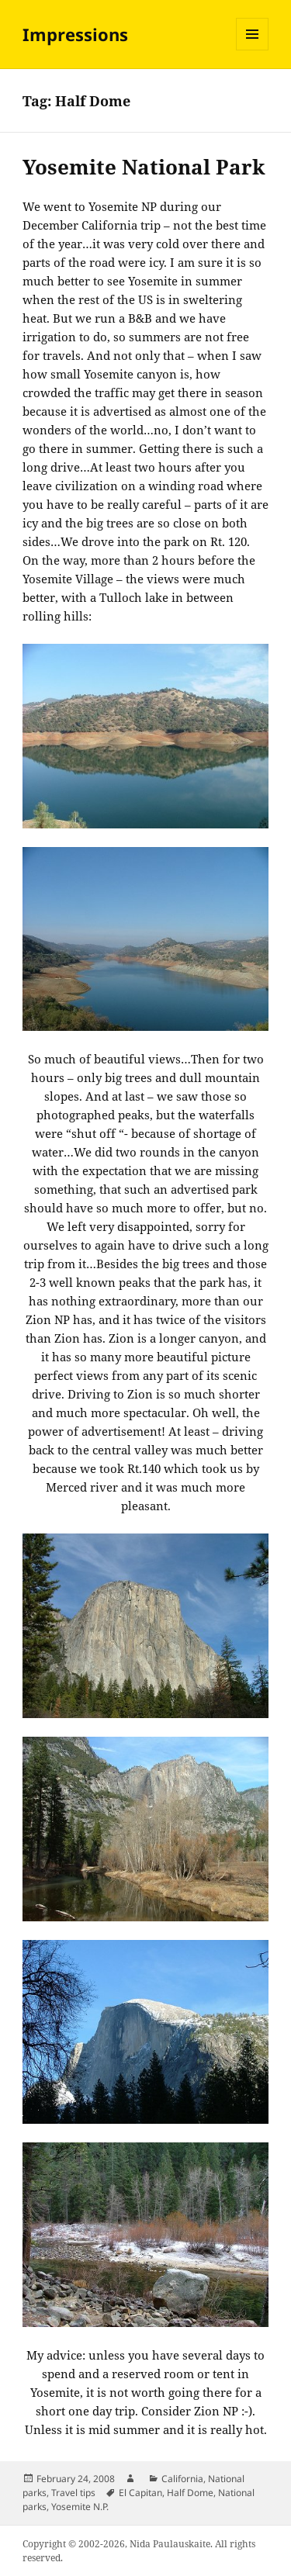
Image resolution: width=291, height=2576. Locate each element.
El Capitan (140, 2492)
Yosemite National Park (144, 167)
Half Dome (190, 2492)
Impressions (75, 34)
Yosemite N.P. (80, 2506)
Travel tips (73, 2492)
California (182, 2478)
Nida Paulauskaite (170, 2543)
